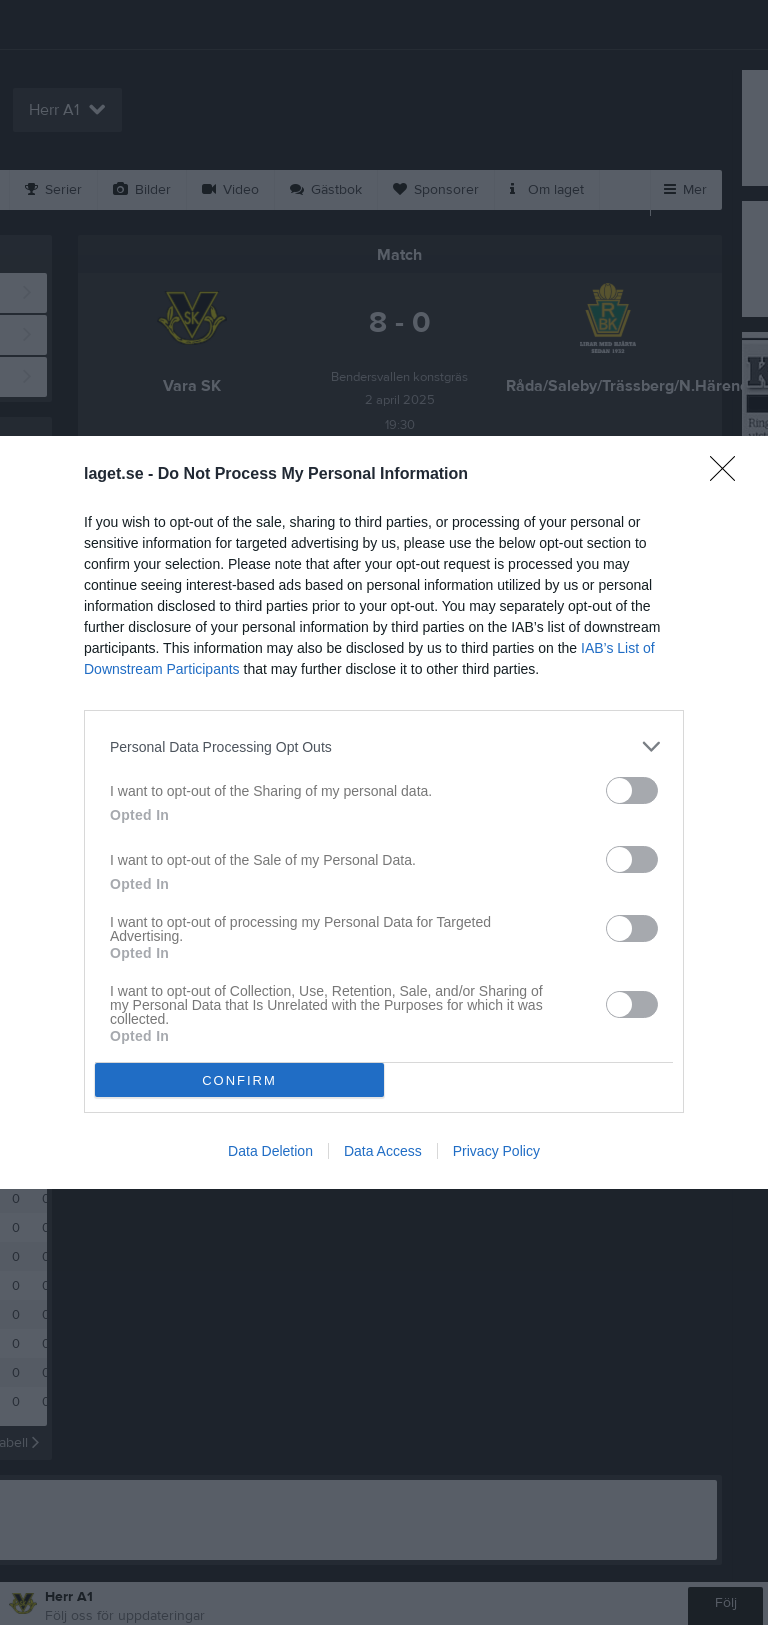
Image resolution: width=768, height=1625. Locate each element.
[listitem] (384, 746)
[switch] (632, 790)
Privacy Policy (496, 1151)
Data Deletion (270, 1151)
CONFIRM (239, 1080)
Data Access (383, 1151)
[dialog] (384, 812)
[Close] (729, 475)
